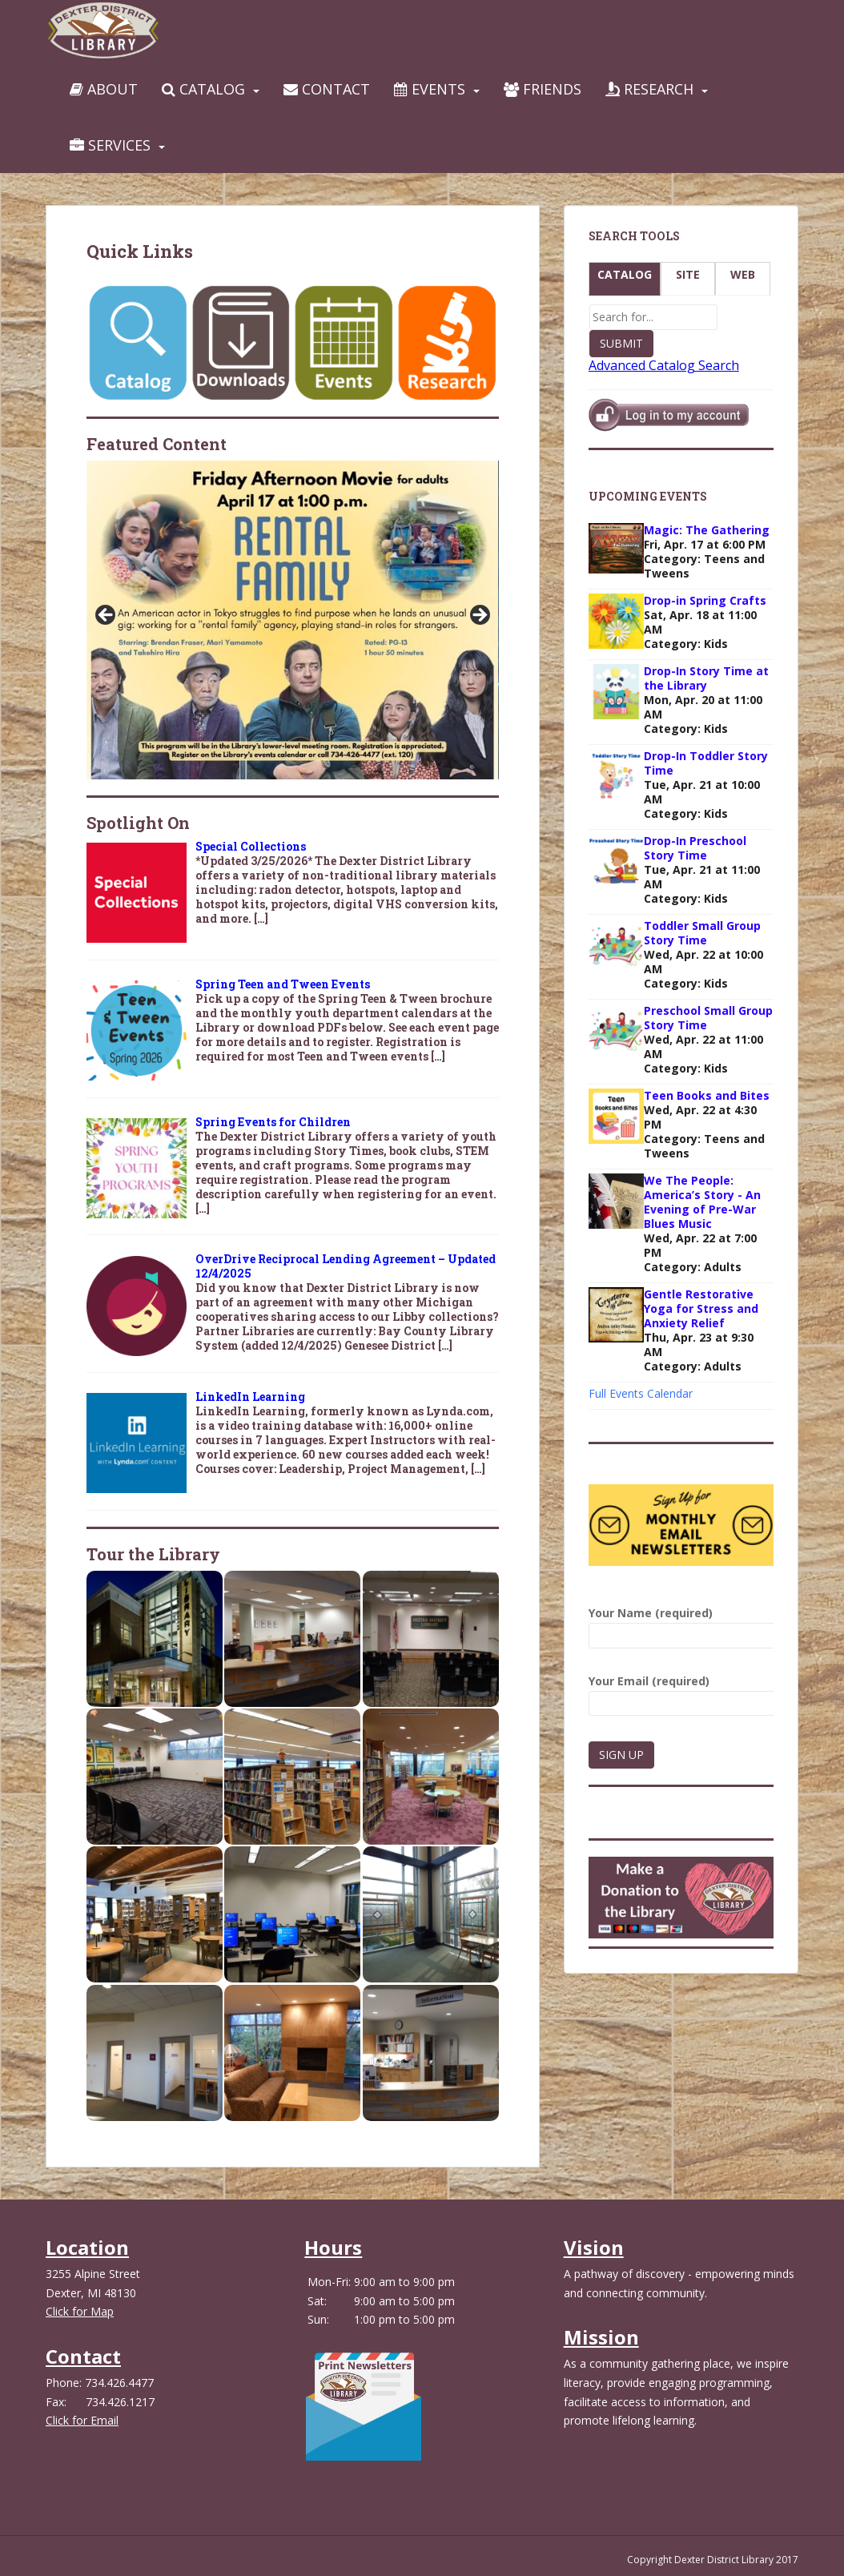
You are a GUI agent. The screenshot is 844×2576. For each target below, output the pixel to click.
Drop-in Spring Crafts (705, 600)
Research (649, 89)
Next (479, 616)
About (104, 89)
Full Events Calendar (641, 1393)
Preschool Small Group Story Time (708, 1017)
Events (429, 89)
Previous (106, 616)
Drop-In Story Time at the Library (706, 678)
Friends (542, 89)
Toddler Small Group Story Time (702, 933)
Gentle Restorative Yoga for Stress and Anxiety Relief (701, 1308)
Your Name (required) (681, 1624)
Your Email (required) (681, 1692)
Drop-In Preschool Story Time (695, 848)
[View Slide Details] (292, 620)
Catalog (203, 89)
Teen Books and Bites (707, 1095)
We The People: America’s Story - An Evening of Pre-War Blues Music (702, 1202)
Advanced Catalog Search (664, 365)
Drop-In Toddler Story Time (706, 763)
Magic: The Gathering (707, 529)
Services (110, 145)
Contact (326, 89)
